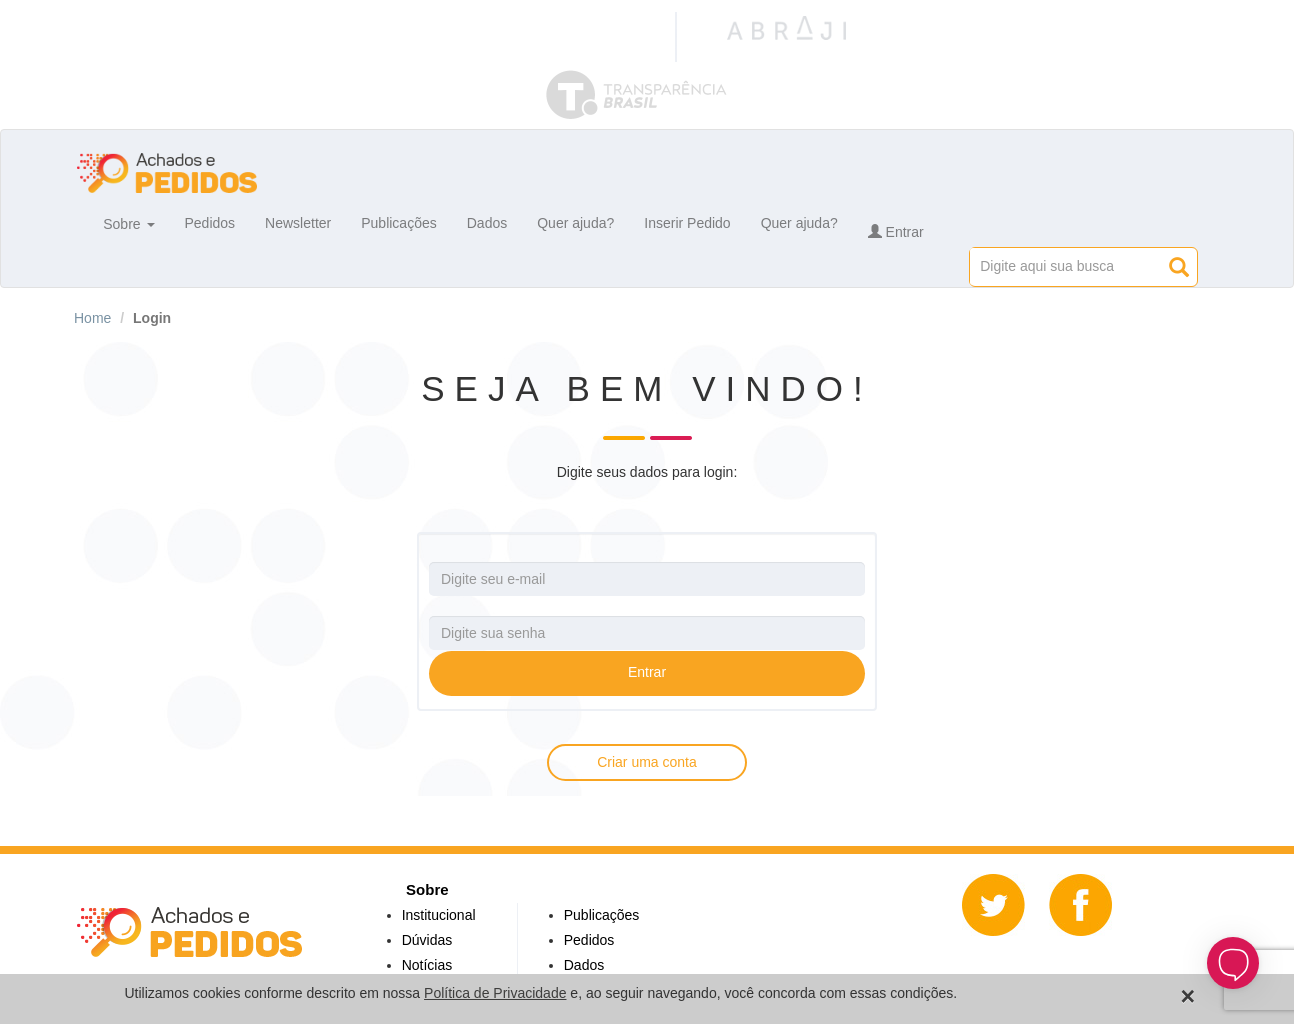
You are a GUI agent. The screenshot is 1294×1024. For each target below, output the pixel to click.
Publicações (399, 223)
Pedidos (210, 223)
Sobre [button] (128, 223)
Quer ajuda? (575, 223)
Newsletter (298, 223)
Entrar (896, 232)
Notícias (427, 965)
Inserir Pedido (687, 223)
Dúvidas (427, 940)
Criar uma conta (647, 762)
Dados (487, 223)
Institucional (439, 915)
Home (92, 318)
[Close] (1188, 996)
